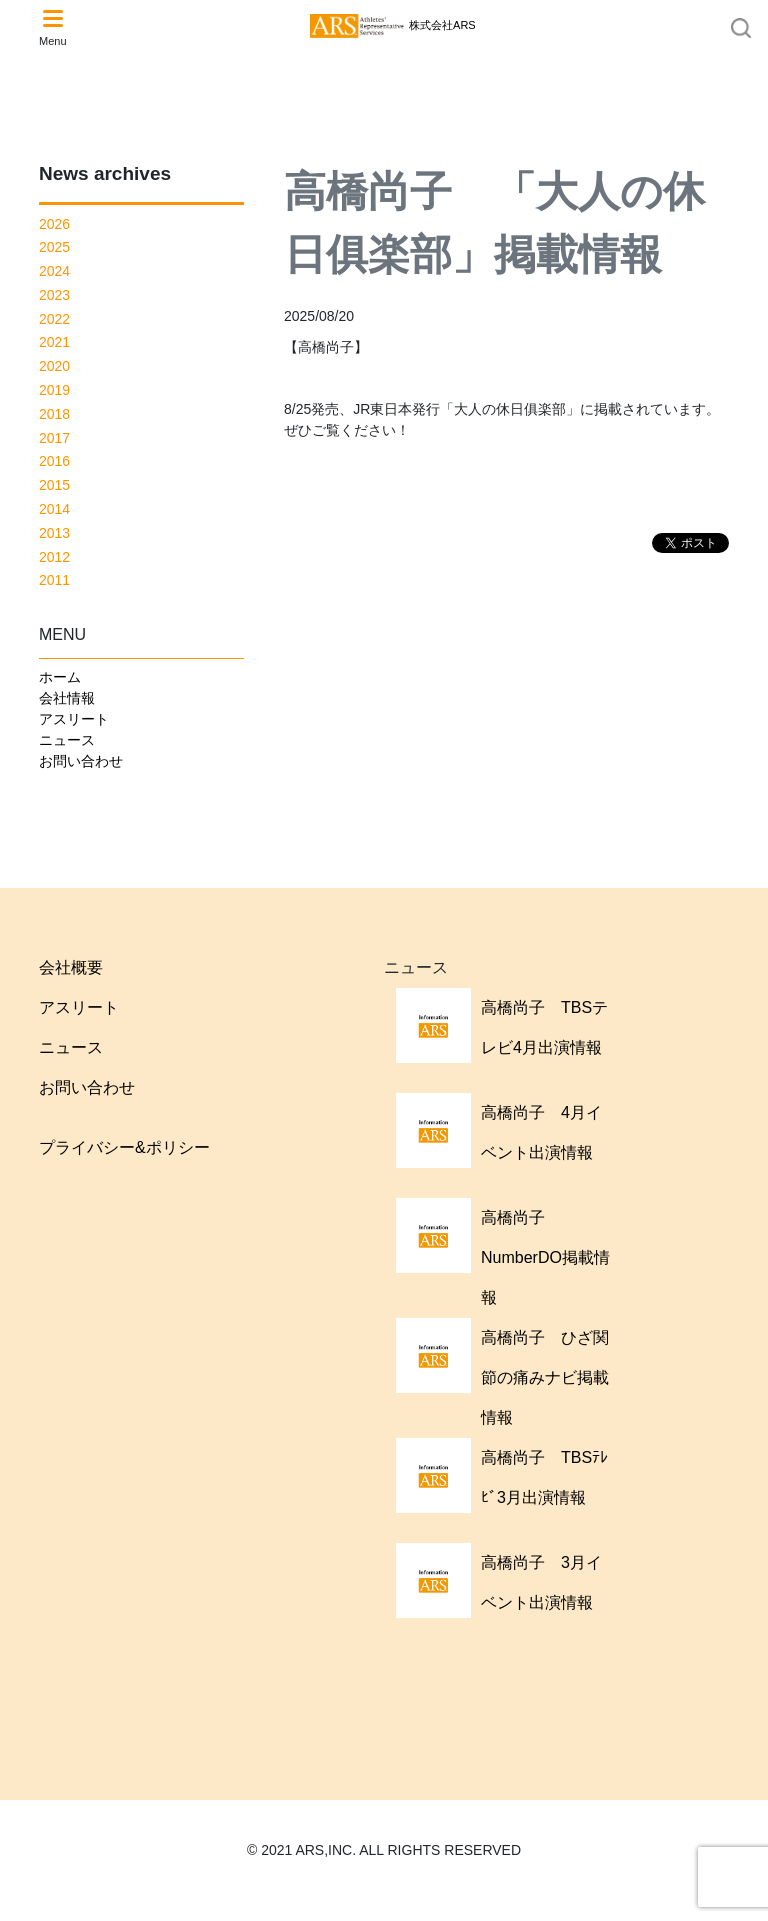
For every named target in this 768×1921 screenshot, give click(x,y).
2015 (54, 485)
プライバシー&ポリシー (124, 1147)
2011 (54, 580)
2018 (54, 414)
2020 (54, 366)
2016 (54, 461)
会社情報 (67, 698)
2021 (54, 342)
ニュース (67, 740)
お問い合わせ (81, 761)
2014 (54, 509)
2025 (54, 247)
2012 (54, 557)
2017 (54, 438)
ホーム (60, 677)
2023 (54, 295)
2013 (54, 533)
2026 (54, 224)
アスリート (74, 719)
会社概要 (71, 967)
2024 (54, 271)
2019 (54, 390)
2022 (54, 319)
